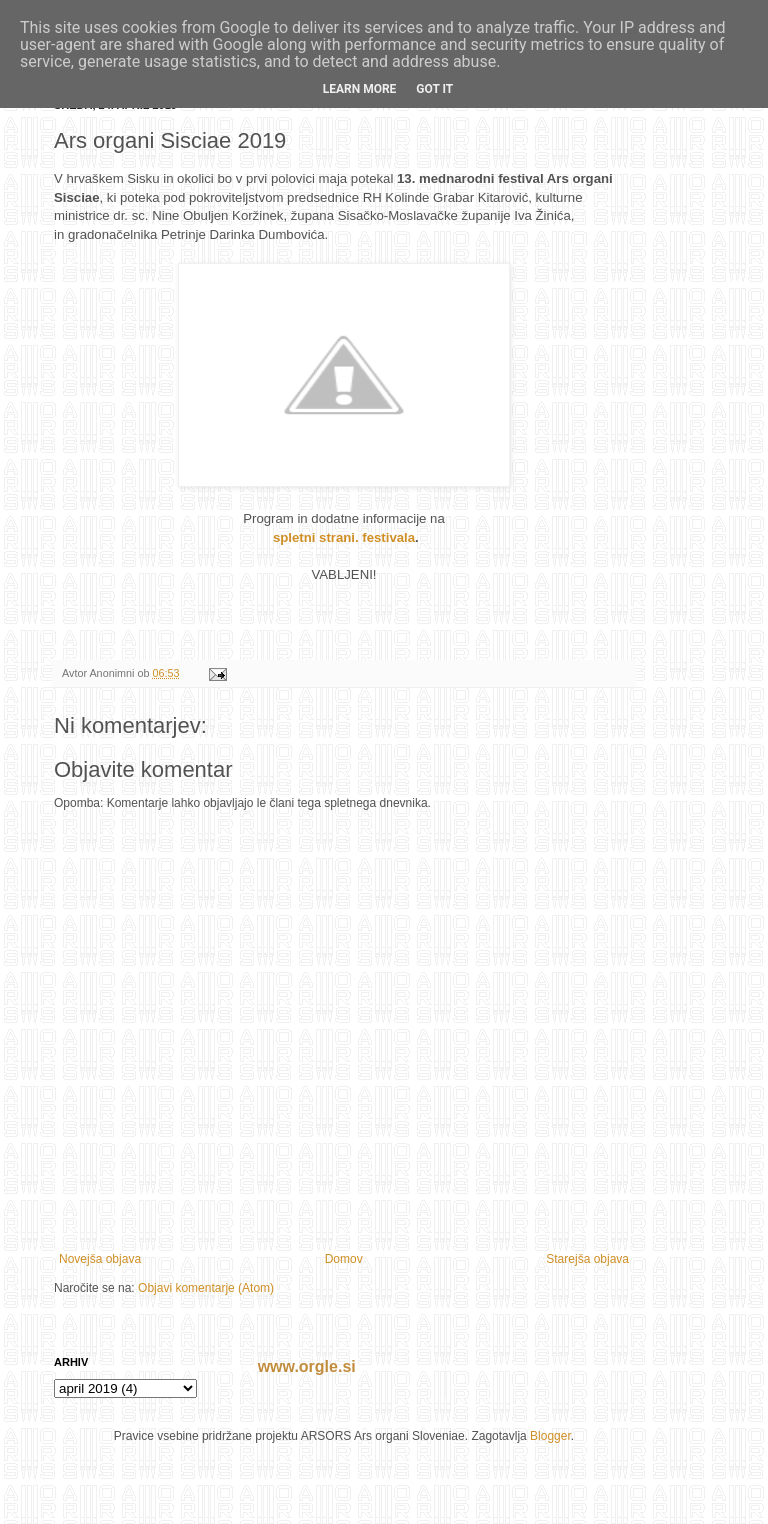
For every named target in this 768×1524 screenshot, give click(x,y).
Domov (344, 1259)
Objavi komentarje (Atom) (206, 1288)
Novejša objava (100, 1259)
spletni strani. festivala (344, 537)
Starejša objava (587, 1259)
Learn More (360, 89)
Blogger (550, 1436)
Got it (434, 89)
